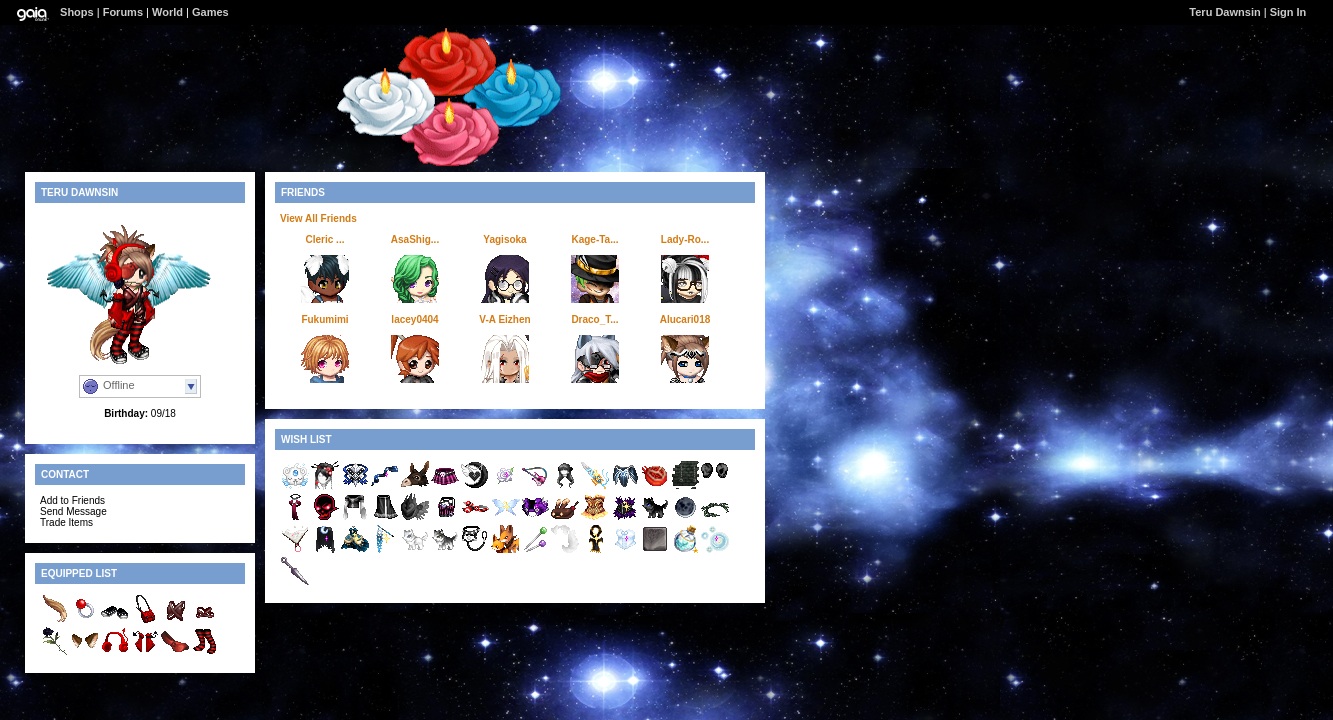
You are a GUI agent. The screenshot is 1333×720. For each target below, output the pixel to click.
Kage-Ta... (594, 239)
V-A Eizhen (504, 319)
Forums (123, 12)
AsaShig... (415, 239)
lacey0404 (414, 319)
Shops (77, 12)
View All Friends (318, 218)
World (167, 12)
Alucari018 (685, 319)
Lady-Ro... (685, 239)
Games (210, 12)
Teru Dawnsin (1224, 12)
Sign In (1288, 12)
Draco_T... (594, 319)
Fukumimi (324, 319)
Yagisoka (504, 239)
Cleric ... (325, 239)
